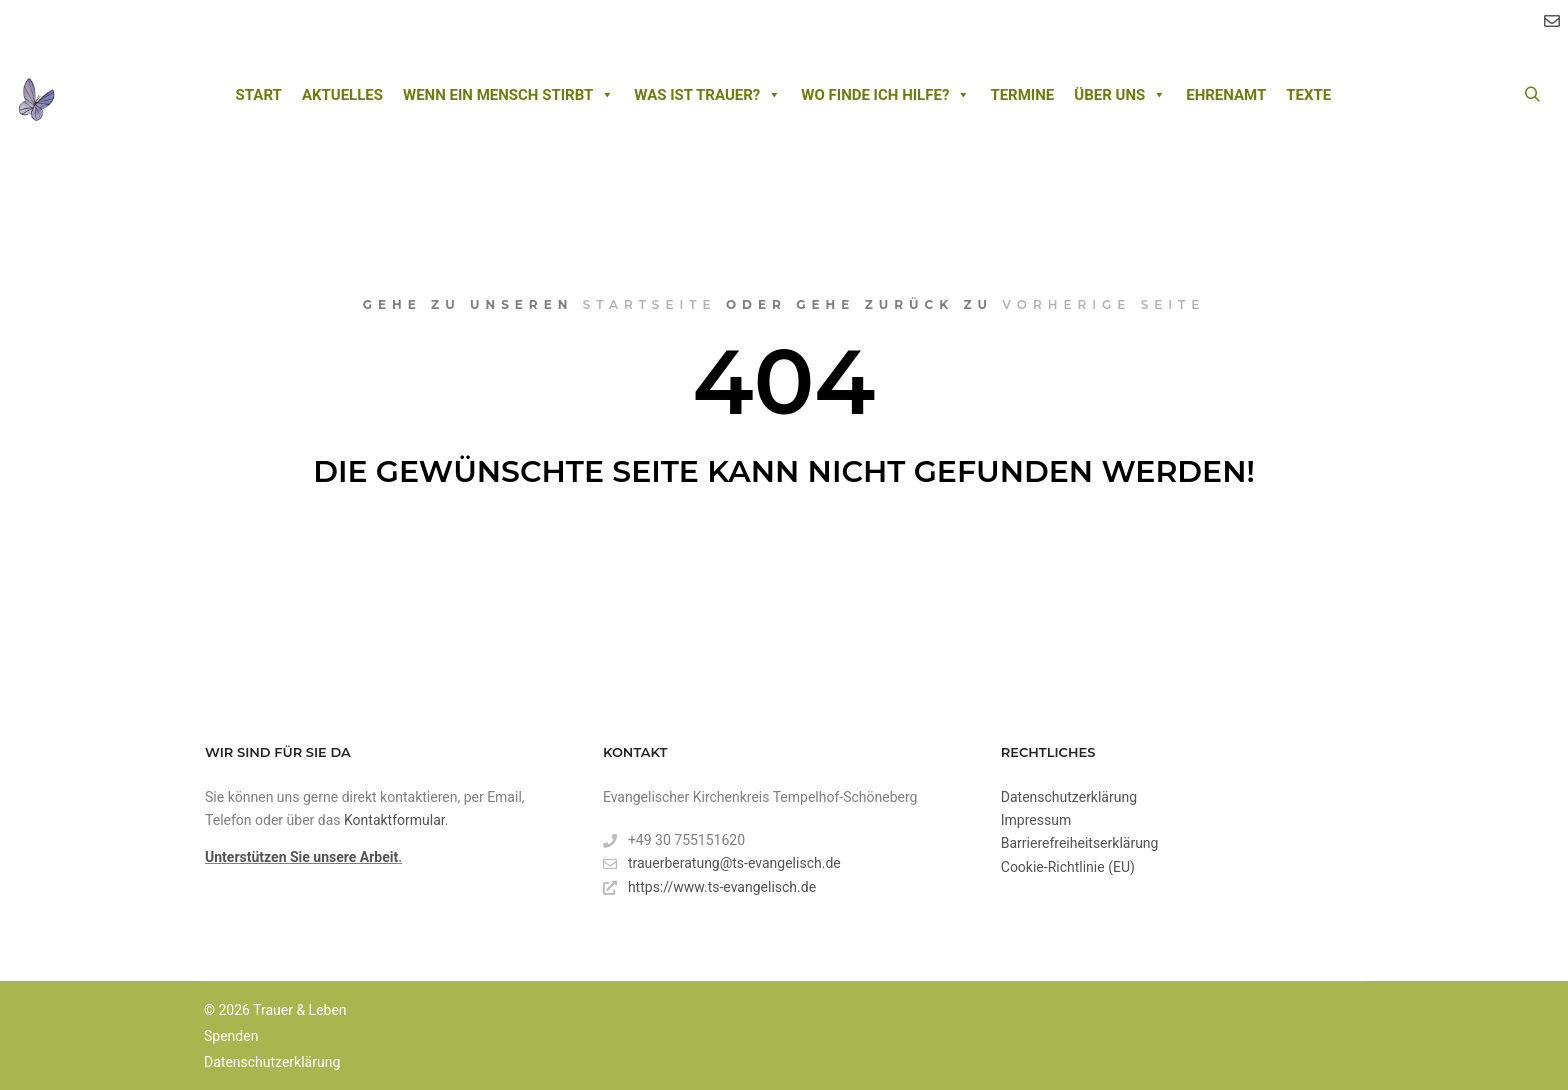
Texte (1308, 95)
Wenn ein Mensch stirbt (508, 95)
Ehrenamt (1226, 95)
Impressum (1036, 820)
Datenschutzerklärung (1069, 797)
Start (259, 95)
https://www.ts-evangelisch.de (709, 887)
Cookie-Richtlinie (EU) (1068, 867)
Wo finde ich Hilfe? (885, 95)
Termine (1022, 95)
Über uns (1120, 95)
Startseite (650, 304)
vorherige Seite (1103, 304)
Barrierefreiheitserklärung (1080, 843)
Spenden (231, 1036)
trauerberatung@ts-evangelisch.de (722, 863)
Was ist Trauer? (707, 95)
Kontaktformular (394, 820)
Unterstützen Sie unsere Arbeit (301, 857)
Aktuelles (342, 95)
